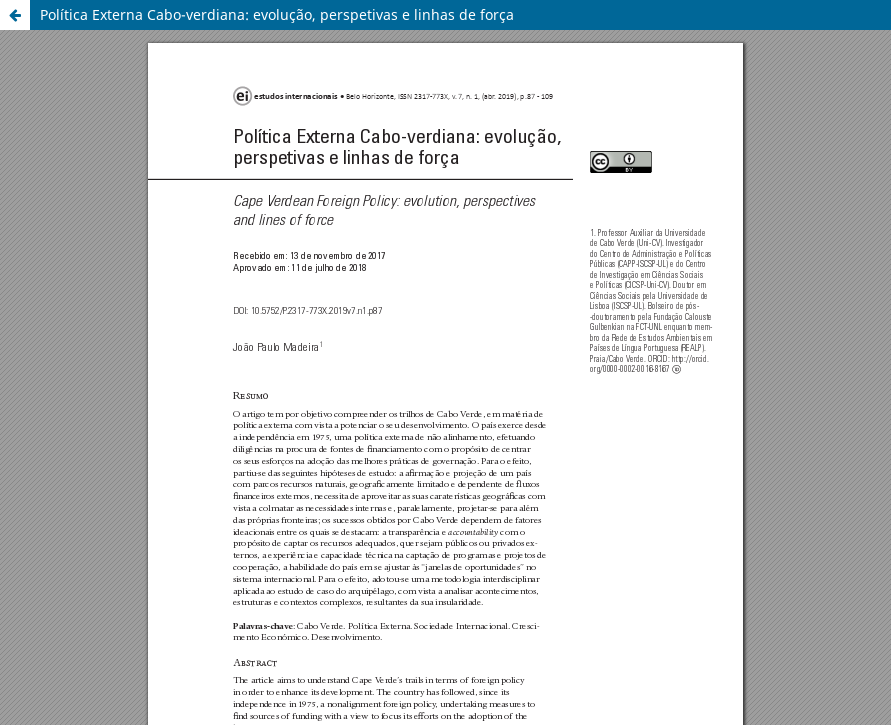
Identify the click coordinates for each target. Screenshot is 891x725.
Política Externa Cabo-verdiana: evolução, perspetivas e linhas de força (277, 14)
